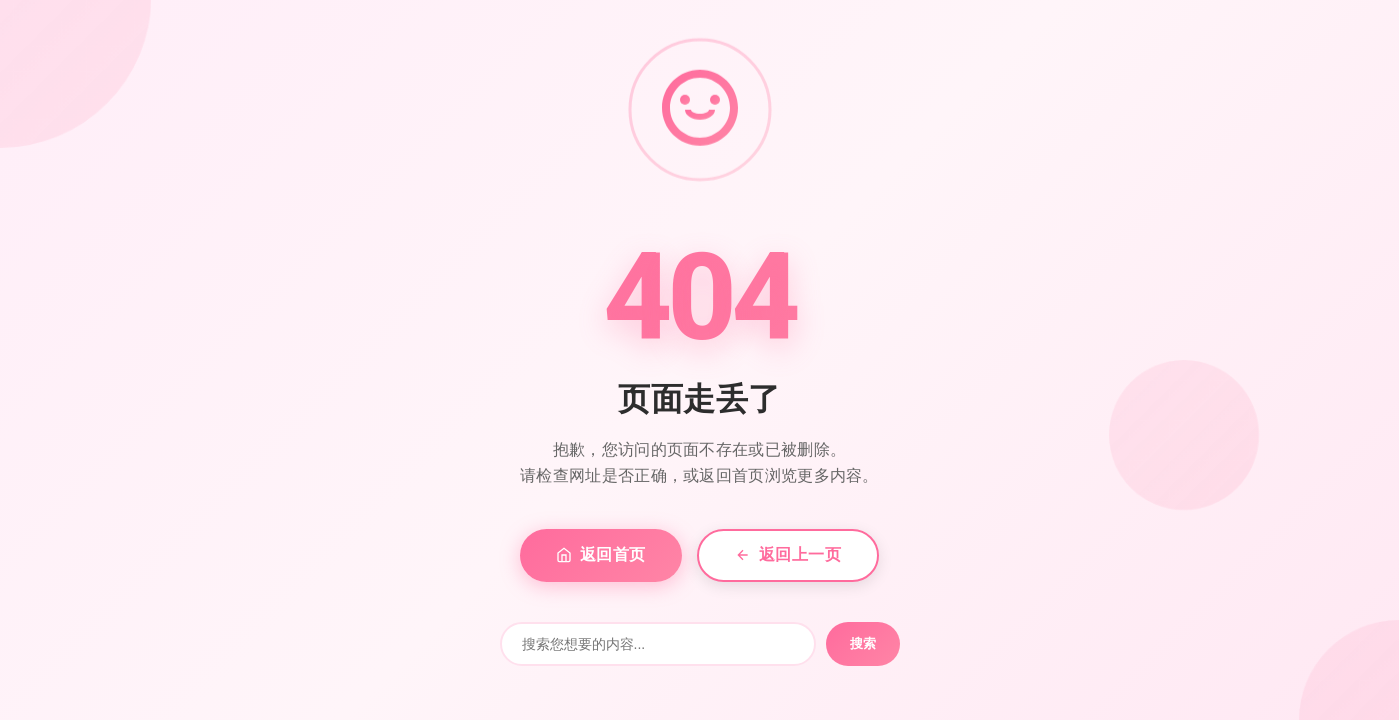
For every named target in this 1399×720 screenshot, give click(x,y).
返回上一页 (788, 554)
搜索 (863, 643)
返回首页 (601, 554)
